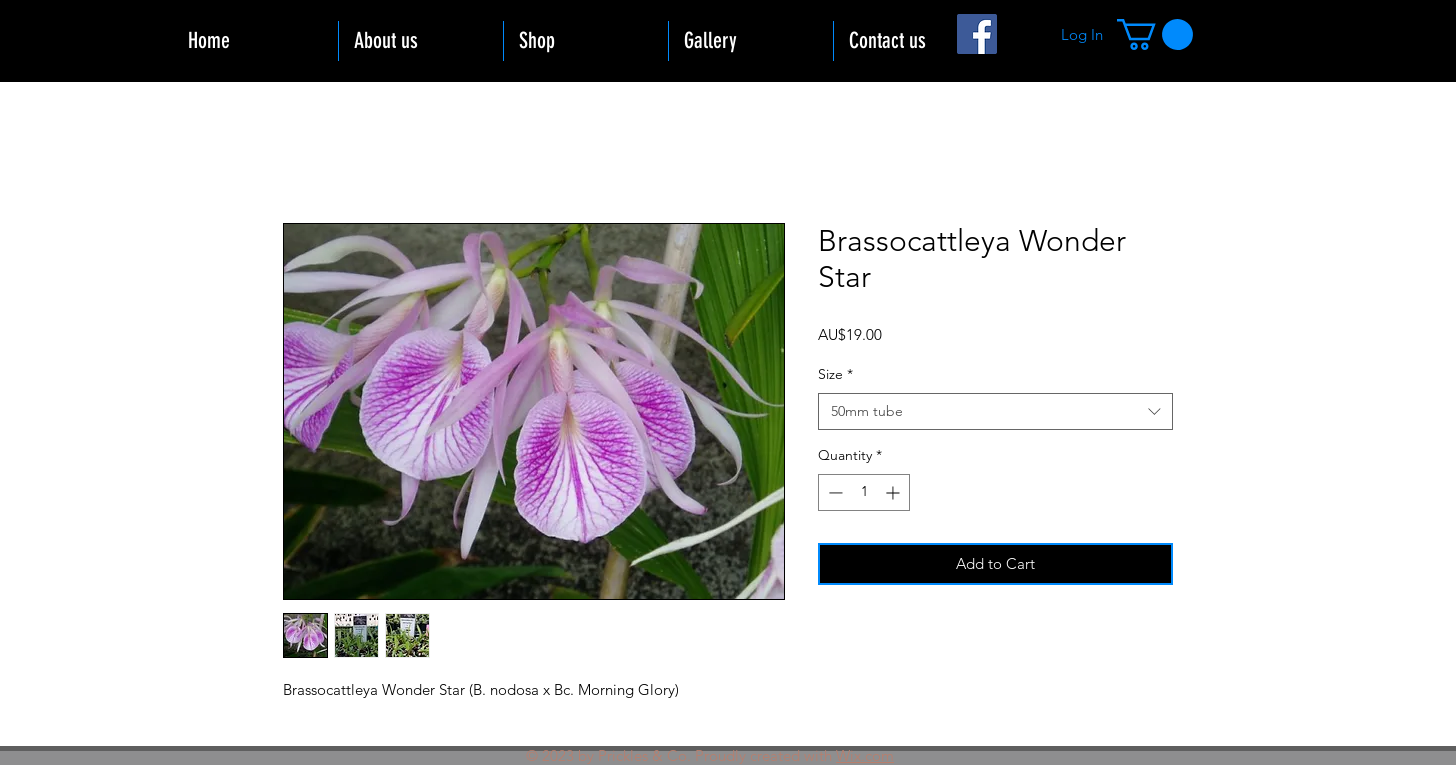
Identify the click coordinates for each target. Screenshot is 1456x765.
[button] (1155, 34)
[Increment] (894, 492)
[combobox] (995, 412)
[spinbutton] (864, 492)
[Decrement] (833, 492)
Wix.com (865, 755)
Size (835, 374)
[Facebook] (977, 34)
